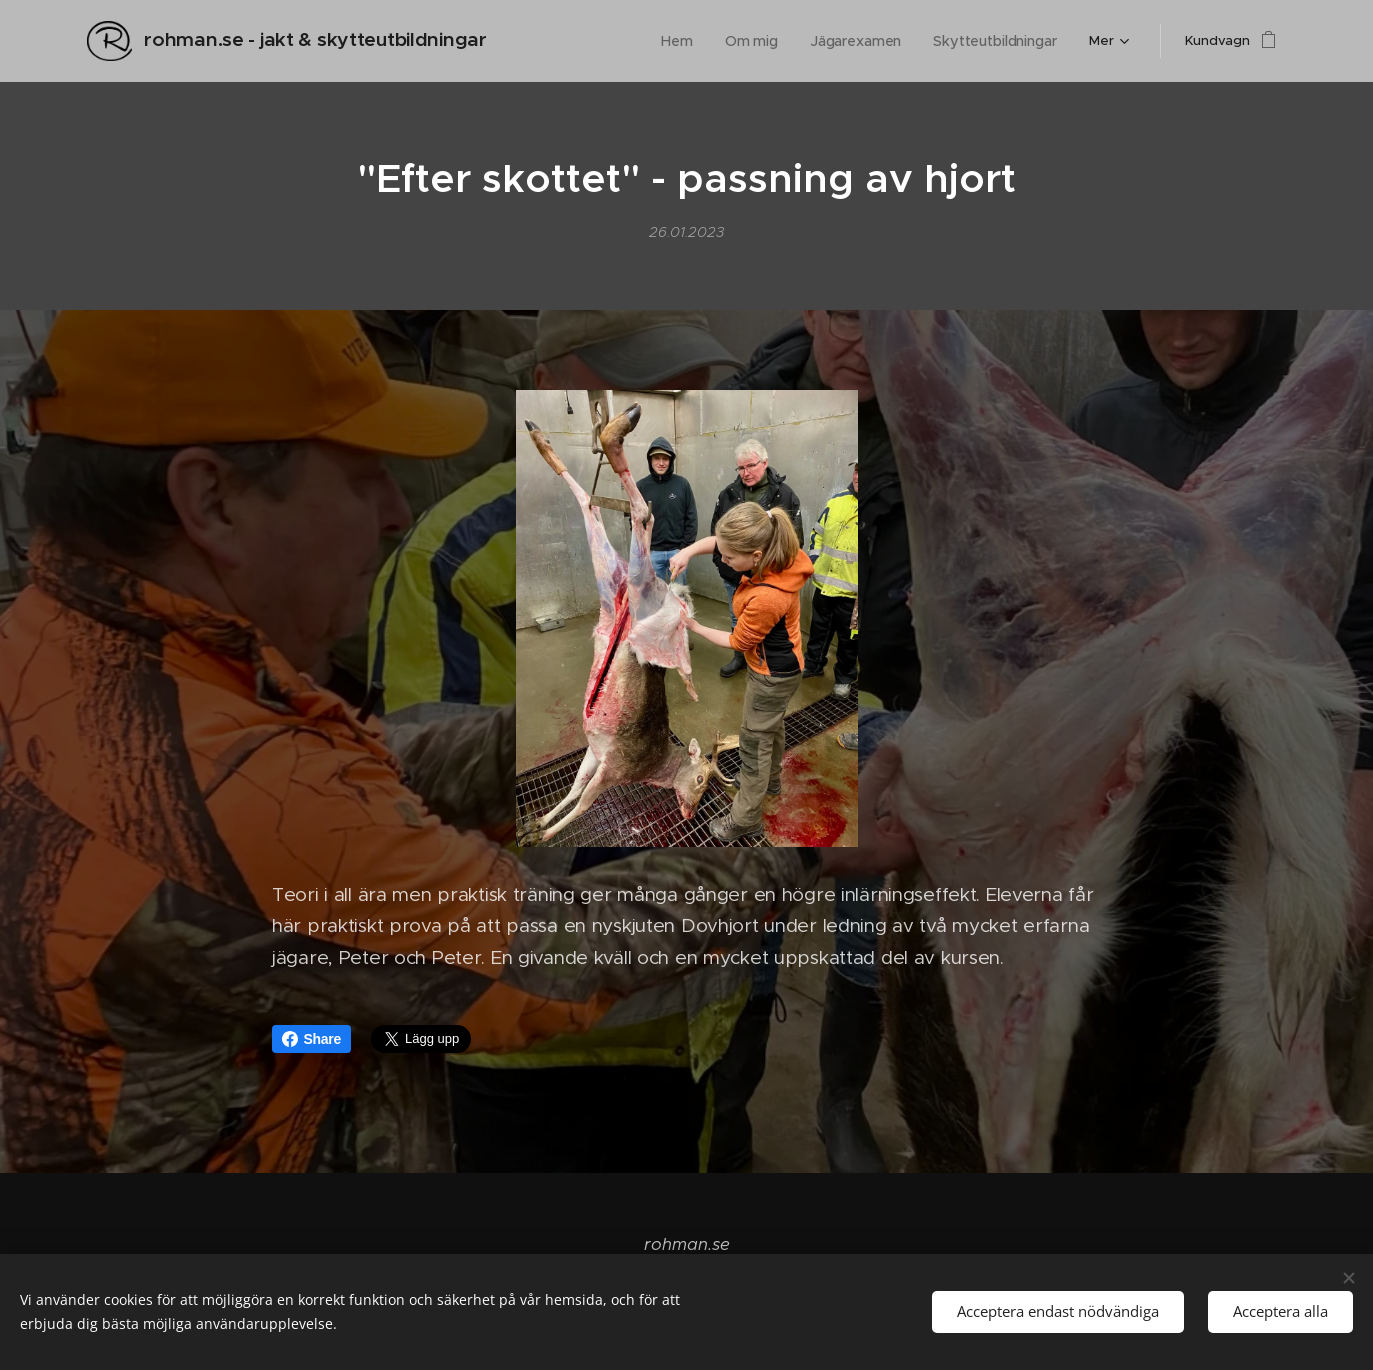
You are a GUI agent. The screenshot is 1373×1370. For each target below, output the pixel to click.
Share (312, 1039)
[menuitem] (578, 41)
